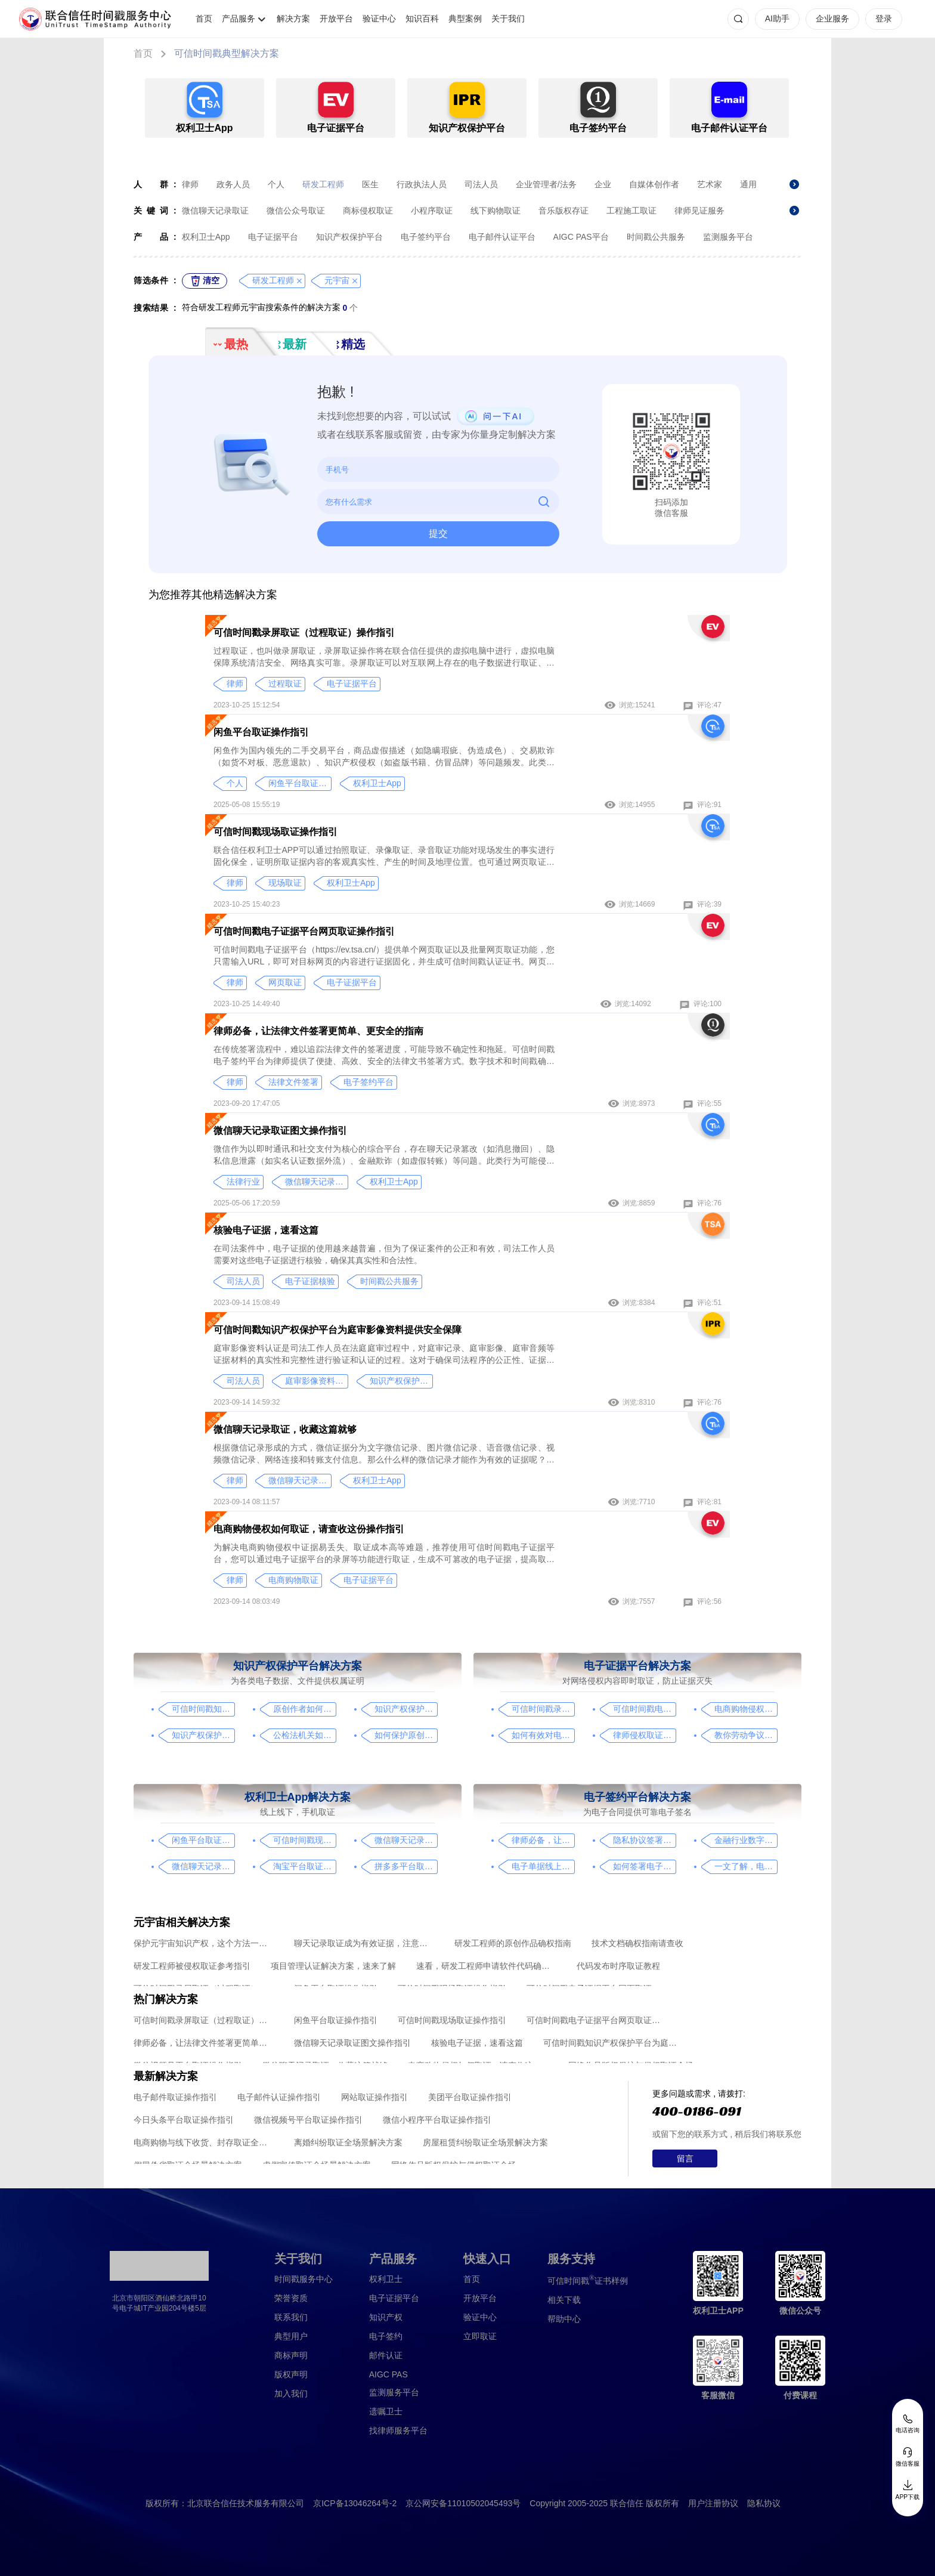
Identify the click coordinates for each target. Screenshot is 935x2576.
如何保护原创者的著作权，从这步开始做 (405, 1735)
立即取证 (480, 2336)
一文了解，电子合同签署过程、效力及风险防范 (745, 1866)
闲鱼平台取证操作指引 (261, 732)
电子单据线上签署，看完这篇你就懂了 (543, 1866)
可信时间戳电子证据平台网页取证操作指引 (304, 931)
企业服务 (832, 18)
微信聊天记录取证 (215, 210)
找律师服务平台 (398, 2430)
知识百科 (422, 18)
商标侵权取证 (368, 210)
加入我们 (291, 2393)
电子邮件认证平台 (502, 237)
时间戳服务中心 (303, 2279)
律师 (190, 184)
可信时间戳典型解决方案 (226, 53)
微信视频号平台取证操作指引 (308, 2119)
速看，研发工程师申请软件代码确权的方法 (486, 1966)
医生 (370, 184)
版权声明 (291, 2374)
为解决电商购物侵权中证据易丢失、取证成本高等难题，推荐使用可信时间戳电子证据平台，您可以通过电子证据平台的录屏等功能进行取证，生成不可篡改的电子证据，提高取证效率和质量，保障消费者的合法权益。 (384, 1553)
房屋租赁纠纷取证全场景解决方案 (485, 2142)
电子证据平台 (273, 237)
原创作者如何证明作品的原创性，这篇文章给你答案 (304, 1709)
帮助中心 (564, 2319)
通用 (748, 184)
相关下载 (564, 2300)
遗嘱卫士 (386, 2411)
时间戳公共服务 (656, 237)
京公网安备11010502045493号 (463, 2503)
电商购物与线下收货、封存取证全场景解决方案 (204, 2142)
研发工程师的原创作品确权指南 (512, 1943)
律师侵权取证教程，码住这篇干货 (644, 1735)
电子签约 (386, 2336)
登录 (883, 18)
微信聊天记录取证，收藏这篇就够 (285, 1429)
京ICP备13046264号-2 (355, 2503)
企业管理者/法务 (546, 184)
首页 (204, 18)
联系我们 (291, 2317)
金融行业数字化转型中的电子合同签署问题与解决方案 (745, 1840)
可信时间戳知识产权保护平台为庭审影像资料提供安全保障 (337, 1330)
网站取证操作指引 (374, 2097)
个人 (276, 184)
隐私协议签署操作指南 (644, 1840)
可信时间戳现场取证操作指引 (275, 832)
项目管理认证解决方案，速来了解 (333, 1966)
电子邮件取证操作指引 (175, 2097)
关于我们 (508, 18)
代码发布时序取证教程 (618, 1966)
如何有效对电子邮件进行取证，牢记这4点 (543, 1735)
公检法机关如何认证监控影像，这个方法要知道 (304, 1735)
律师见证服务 (699, 210)
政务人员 (233, 184)
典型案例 (465, 18)
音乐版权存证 (563, 210)
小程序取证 (432, 210)
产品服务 (238, 18)
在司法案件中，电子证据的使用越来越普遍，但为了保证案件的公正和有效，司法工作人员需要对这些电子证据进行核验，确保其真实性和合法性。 (384, 1254)
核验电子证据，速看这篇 (265, 1230)
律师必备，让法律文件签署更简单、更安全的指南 (318, 1031)
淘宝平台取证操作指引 (304, 1866)
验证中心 (379, 18)
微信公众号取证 (296, 210)
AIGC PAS (388, 2374)
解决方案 (293, 18)
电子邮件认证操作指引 (279, 2097)
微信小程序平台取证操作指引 (437, 2119)
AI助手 (777, 18)
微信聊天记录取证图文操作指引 (280, 1130)
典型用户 (291, 2336)
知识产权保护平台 (349, 237)
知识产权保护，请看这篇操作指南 (405, 1709)
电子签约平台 (426, 237)
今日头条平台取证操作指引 (184, 2119)
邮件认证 (386, 2355)
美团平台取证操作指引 (470, 2097)
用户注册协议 (713, 2503)
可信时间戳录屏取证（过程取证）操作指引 (304, 632)
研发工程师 (323, 184)
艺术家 (709, 184)
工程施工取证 (631, 210)
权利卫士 (386, 2279)
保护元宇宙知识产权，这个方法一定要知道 (204, 1943)
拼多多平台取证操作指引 (405, 1866)
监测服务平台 (728, 237)
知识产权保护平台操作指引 (203, 1735)
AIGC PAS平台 (581, 237)
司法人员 (481, 184)
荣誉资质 (291, 2298)
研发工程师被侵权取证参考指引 (192, 1966)
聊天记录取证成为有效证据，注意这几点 (364, 1943)
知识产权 (386, 2317)
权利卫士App (206, 237)
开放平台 (336, 18)
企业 (603, 184)
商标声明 (291, 2355)
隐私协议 (764, 2503)
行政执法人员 (422, 184)
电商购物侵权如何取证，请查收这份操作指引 (308, 1529)
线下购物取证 (495, 210)
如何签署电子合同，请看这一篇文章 (644, 1866)
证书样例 (587, 2280)
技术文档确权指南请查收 (637, 1943)
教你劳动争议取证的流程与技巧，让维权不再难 (745, 1735)
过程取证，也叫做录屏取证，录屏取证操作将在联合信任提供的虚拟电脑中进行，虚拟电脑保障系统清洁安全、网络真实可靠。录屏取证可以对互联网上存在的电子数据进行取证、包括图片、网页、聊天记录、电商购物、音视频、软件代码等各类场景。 (384, 657)
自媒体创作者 (654, 184)
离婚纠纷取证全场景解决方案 (348, 2142)
